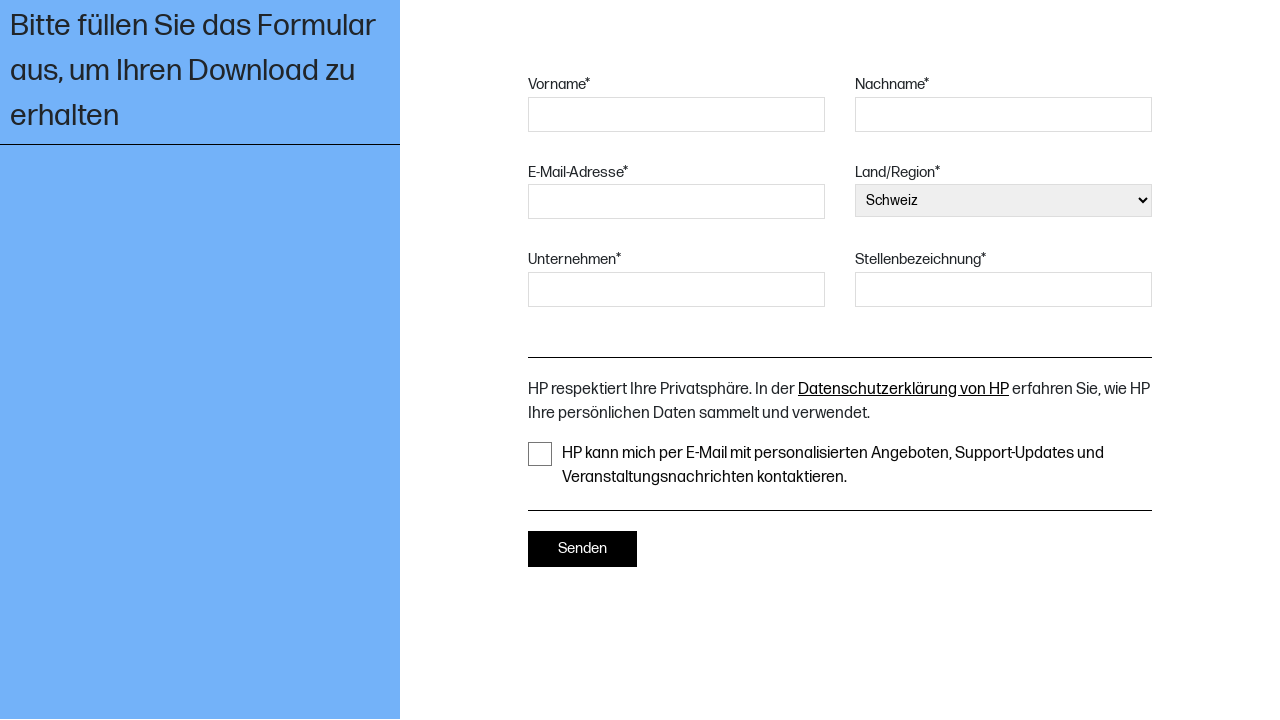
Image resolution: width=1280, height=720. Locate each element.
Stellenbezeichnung (920, 259)
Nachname (892, 84)
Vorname (559, 84)
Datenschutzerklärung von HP (903, 389)
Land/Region (897, 172)
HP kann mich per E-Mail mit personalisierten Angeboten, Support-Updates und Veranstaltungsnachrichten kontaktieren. (816, 464)
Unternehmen (574, 259)
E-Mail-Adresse (578, 172)
